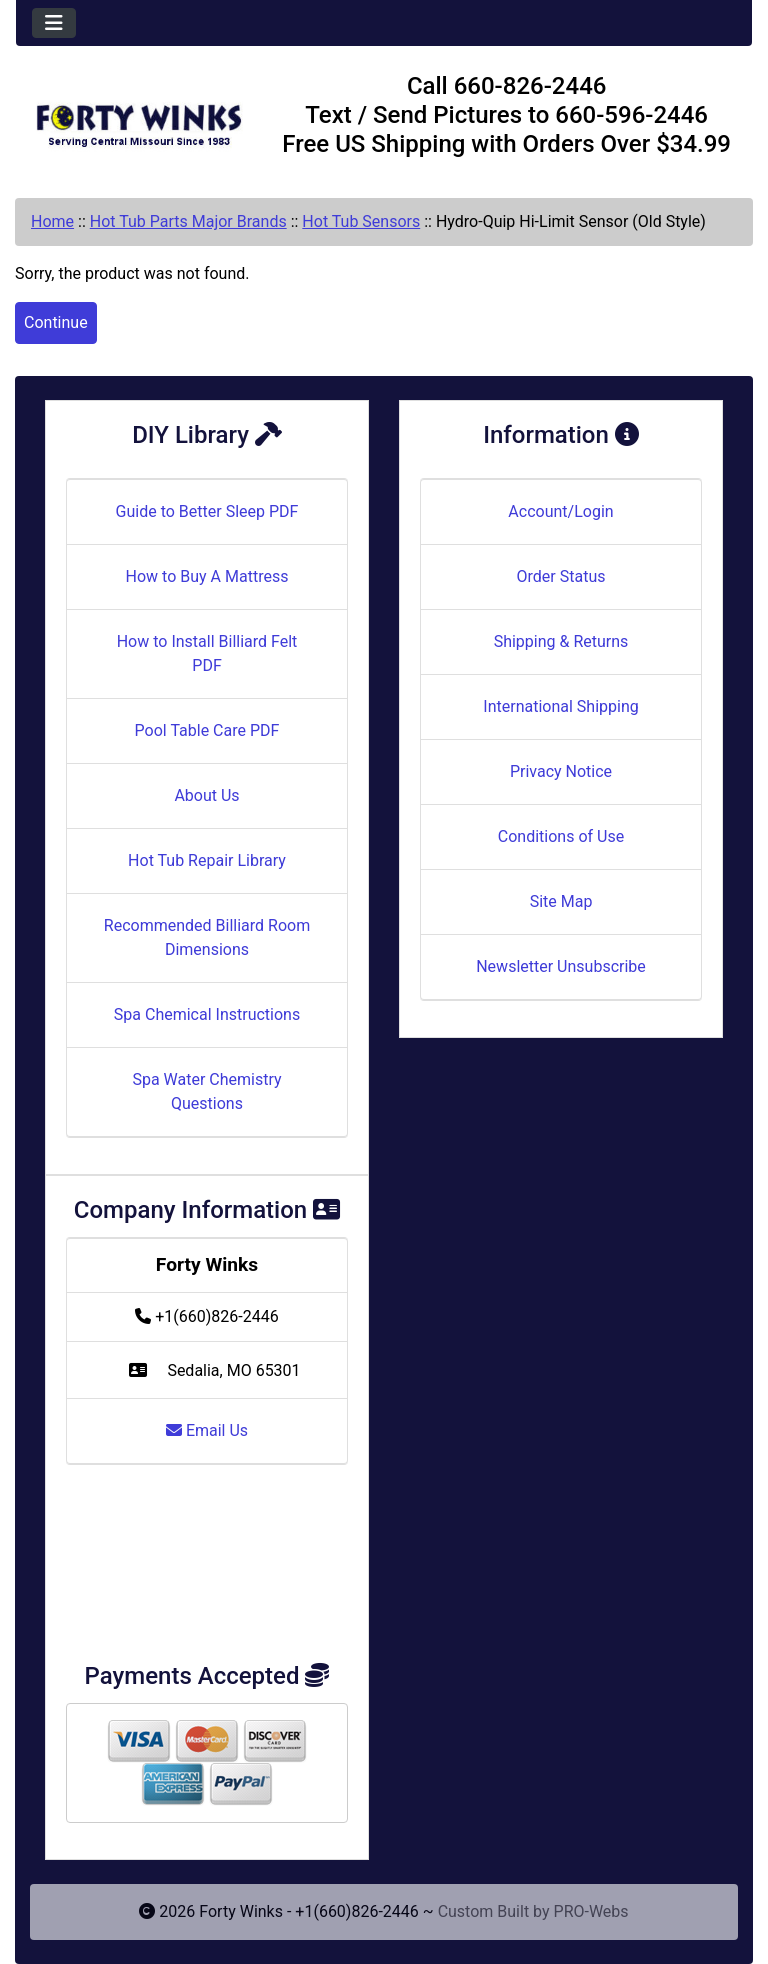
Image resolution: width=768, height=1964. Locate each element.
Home (52, 221)
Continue (56, 322)
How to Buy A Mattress (207, 576)
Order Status (561, 576)
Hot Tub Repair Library (207, 860)
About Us (206, 795)
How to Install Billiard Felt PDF (207, 653)
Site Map (561, 901)
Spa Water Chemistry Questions (206, 1091)
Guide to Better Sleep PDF (207, 511)
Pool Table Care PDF (207, 730)
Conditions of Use (561, 836)
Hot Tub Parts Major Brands (188, 221)
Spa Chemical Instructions (207, 1014)
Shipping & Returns (561, 641)
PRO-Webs (591, 1911)
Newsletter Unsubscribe (561, 966)
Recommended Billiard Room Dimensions (207, 937)
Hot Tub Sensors (361, 221)
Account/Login (560, 511)
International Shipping (560, 706)
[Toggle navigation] (54, 23)
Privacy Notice (561, 771)
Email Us (207, 1430)
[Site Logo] (138, 119)
